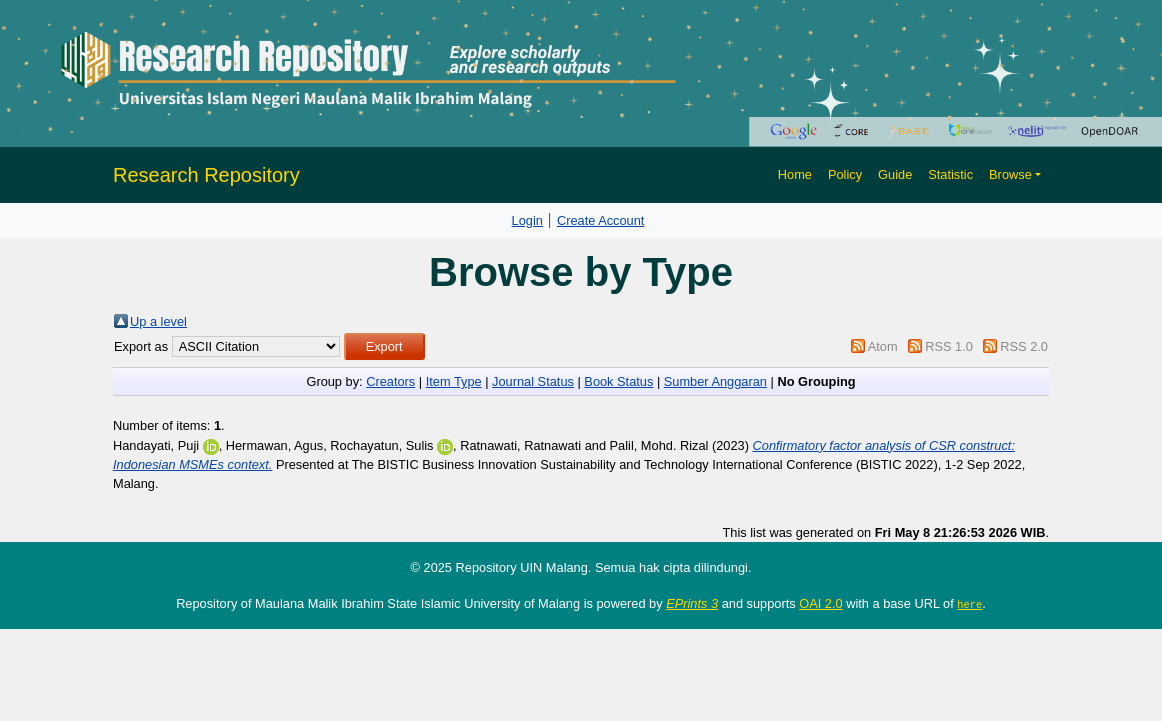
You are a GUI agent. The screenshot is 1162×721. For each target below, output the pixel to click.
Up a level (158, 321)
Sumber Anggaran (715, 381)
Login (527, 220)
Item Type (454, 381)
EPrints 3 (692, 603)
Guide (895, 174)
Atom (883, 346)
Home (795, 174)
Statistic (950, 174)
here (969, 604)
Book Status (618, 381)
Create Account (601, 220)
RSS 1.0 (949, 346)
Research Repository (206, 175)
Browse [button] (1010, 174)
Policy (845, 174)
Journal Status (533, 381)
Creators (390, 381)
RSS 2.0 (1024, 346)
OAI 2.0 (820, 603)
